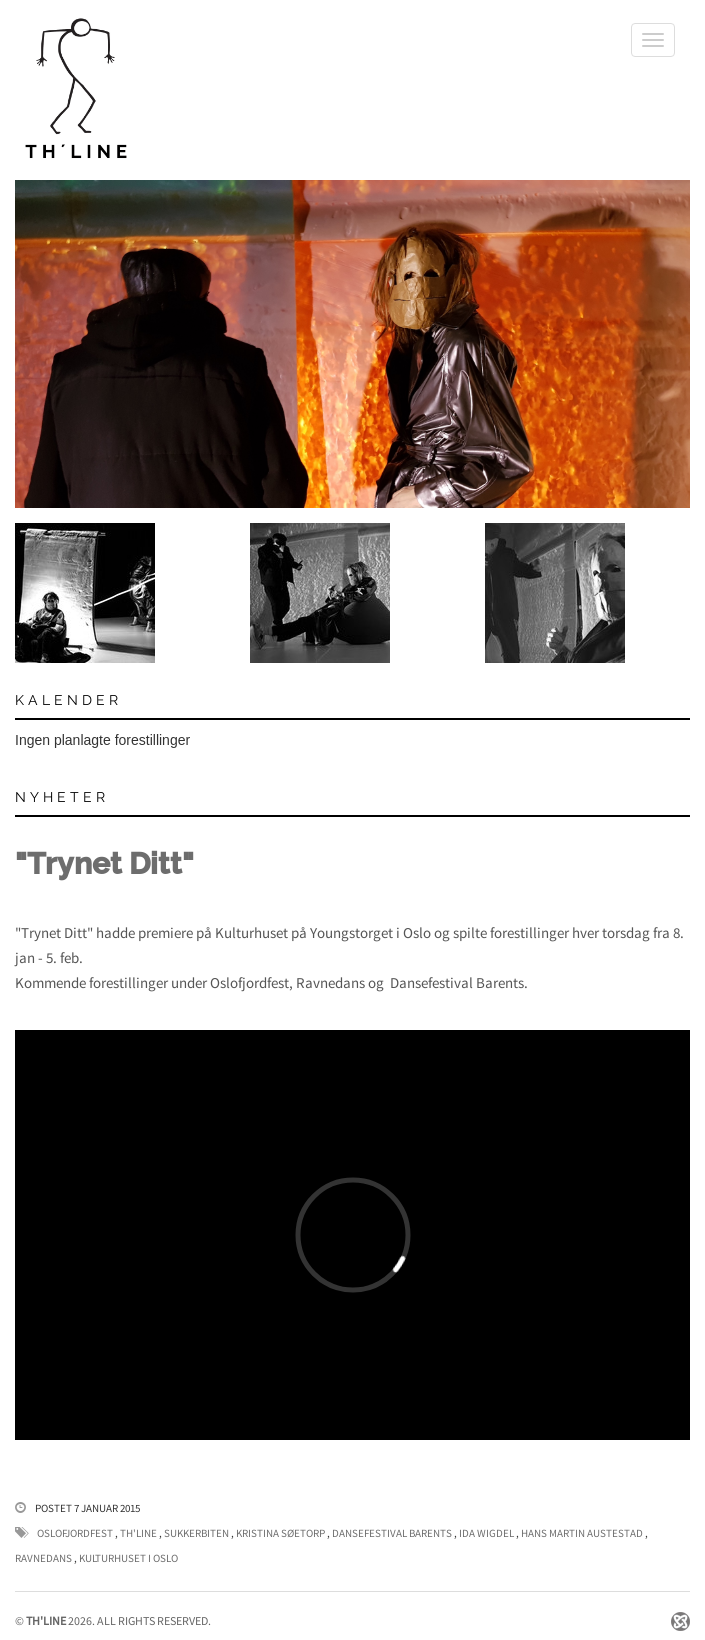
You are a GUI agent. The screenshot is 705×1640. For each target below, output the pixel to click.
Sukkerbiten (196, 1533)
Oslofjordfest (75, 1533)
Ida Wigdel (486, 1533)
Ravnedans (43, 1558)
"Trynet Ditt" (104, 863)
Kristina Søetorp (280, 1533)
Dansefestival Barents (392, 1533)
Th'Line (138, 1533)
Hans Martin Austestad (582, 1533)
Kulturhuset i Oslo (128, 1558)
